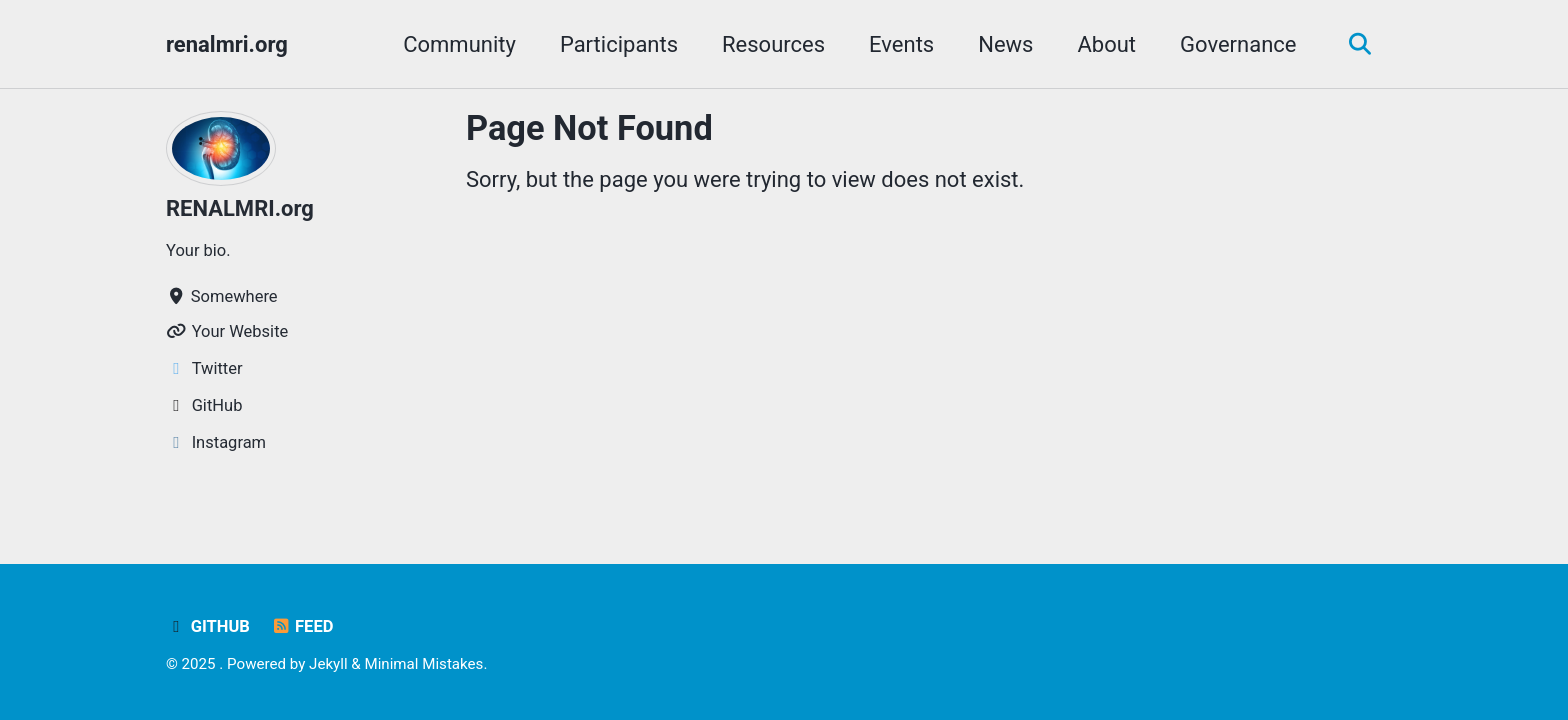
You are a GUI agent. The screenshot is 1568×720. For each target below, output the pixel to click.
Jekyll (328, 664)
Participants (619, 44)
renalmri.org (227, 44)
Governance (1238, 44)
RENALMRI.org (240, 208)
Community (459, 44)
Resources (773, 44)
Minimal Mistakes (423, 664)
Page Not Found (589, 128)
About (1106, 44)
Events (901, 44)
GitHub (208, 626)
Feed (301, 626)
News (1005, 44)
